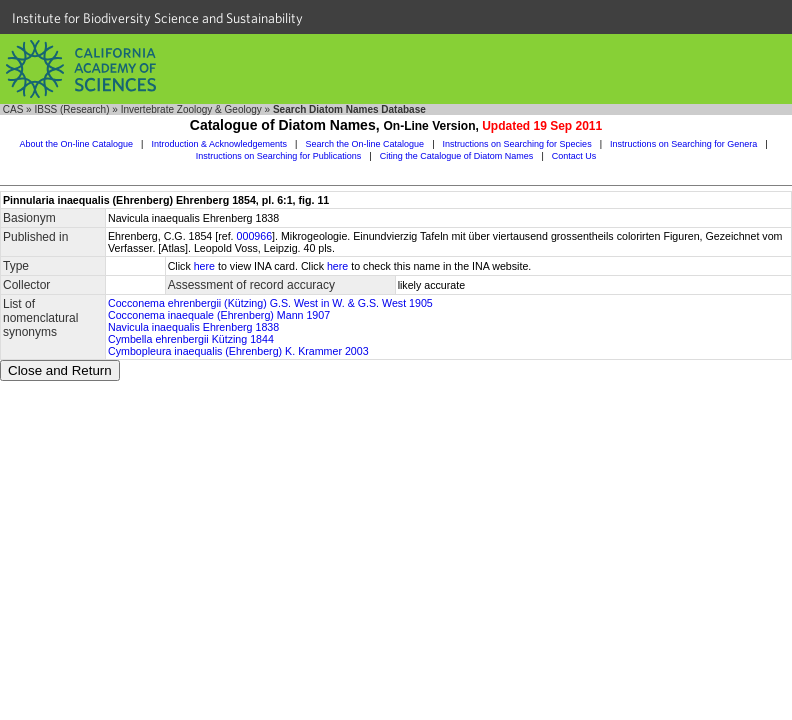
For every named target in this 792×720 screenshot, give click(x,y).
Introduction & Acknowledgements (219, 144)
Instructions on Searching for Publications (279, 156)
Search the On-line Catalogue (365, 144)
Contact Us (574, 156)
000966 (255, 236)
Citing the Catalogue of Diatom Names (457, 156)
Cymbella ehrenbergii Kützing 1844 (191, 339)
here (204, 266)
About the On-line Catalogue (76, 144)
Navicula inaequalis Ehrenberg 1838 (193, 327)
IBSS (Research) (71, 109)
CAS (13, 109)
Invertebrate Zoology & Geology (191, 109)
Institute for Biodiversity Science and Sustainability (157, 18)
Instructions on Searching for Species (517, 144)
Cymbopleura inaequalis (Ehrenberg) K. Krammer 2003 (238, 351)
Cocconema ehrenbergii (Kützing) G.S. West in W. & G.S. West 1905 (270, 303)
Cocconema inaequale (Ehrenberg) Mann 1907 (219, 315)
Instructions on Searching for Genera (683, 144)
